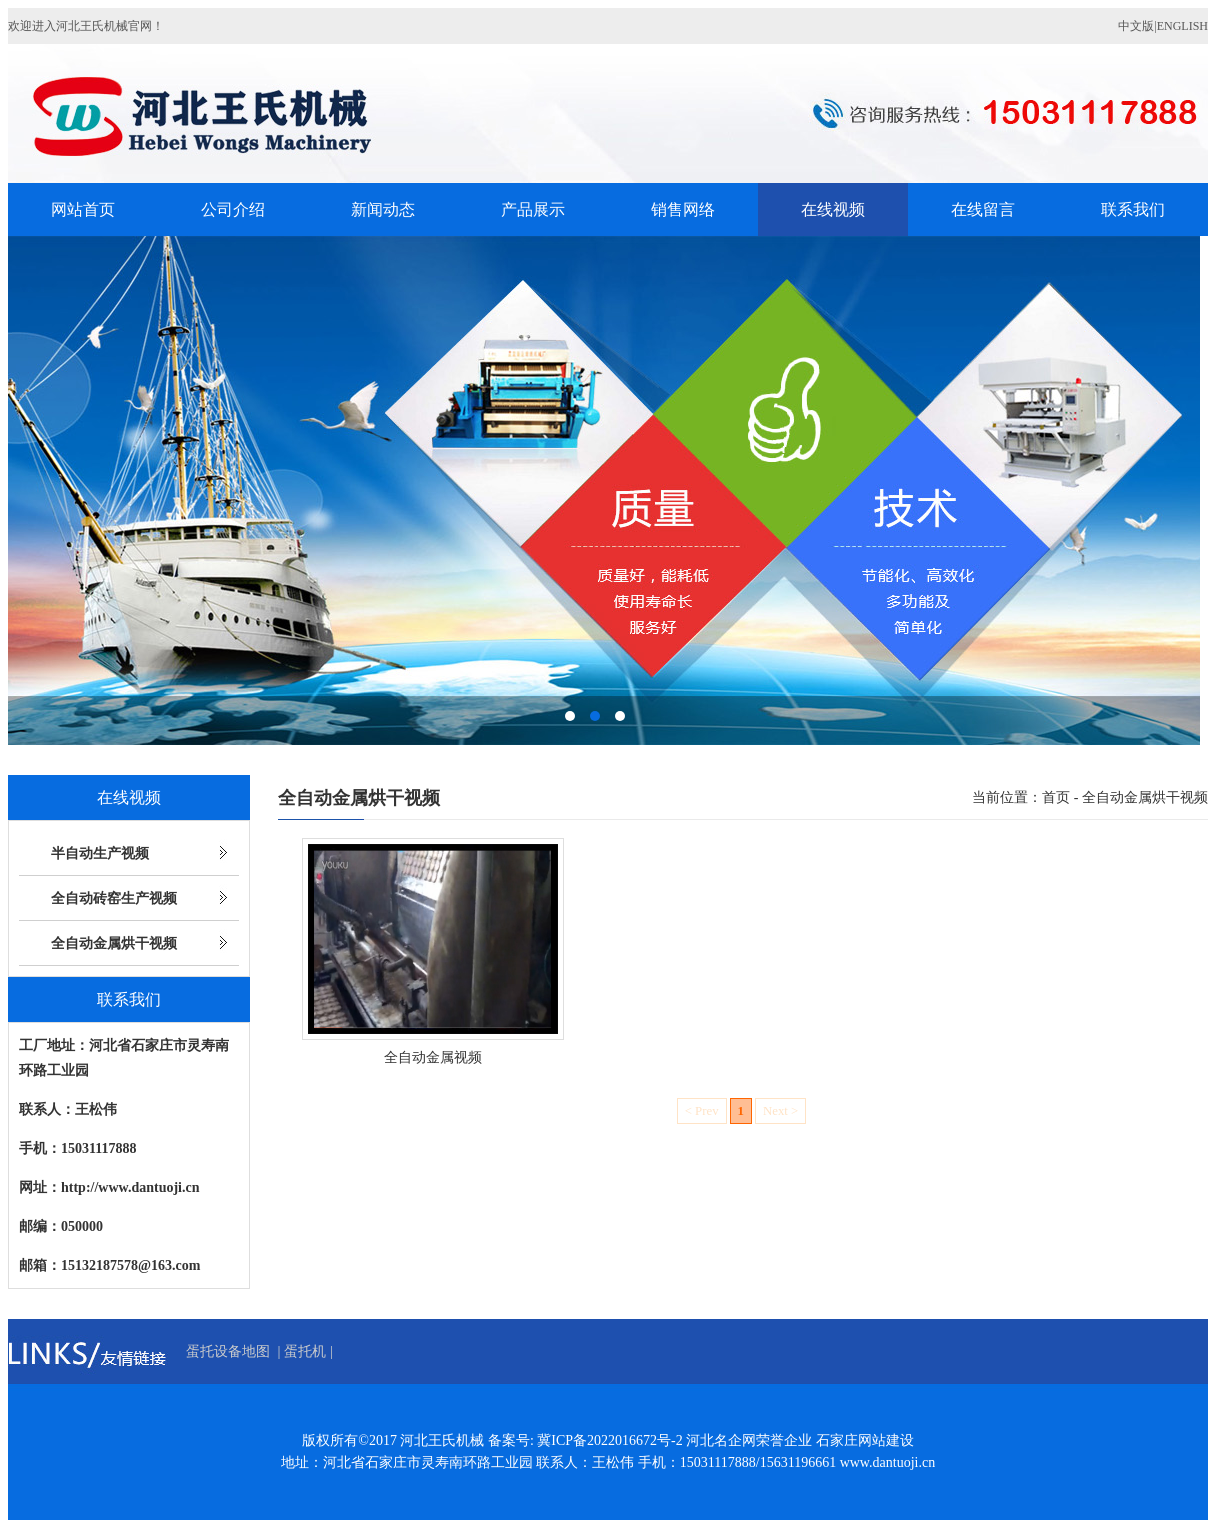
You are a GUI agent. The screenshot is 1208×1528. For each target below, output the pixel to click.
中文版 (1136, 26)
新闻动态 (383, 209)
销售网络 (683, 209)
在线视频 (833, 209)
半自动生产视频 (100, 853)
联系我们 (1133, 209)
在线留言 (983, 209)
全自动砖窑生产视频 (114, 898)
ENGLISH (1182, 26)
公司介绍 (233, 209)
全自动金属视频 (433, 1057)
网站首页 (83, 209)
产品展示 (533, 209)
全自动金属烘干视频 (114, 943)
